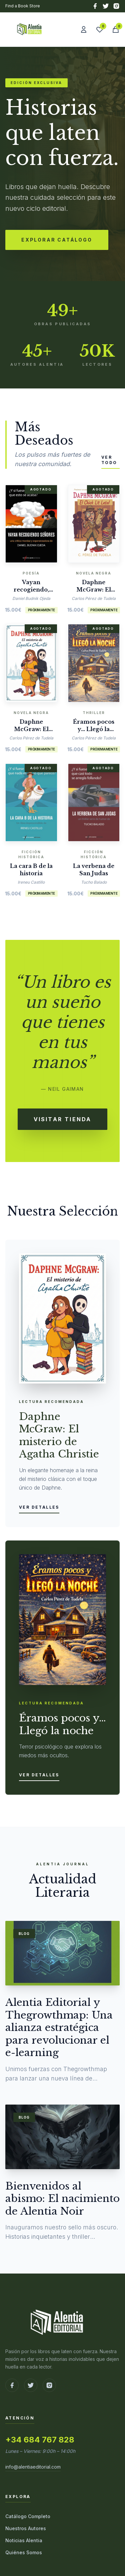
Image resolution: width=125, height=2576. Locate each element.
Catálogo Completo (27, 2516)
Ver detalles (39, 1507)
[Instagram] (116, 6)
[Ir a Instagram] (49, 2385)
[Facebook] (95, 6)
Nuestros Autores (25, 2528)
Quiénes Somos (23, 2552)
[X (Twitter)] (105, 6)
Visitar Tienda (63, 1119)
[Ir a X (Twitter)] (30, 2385)
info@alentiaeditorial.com (33, 2467)
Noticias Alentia (23, 2540)
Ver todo (109, 460)
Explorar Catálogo (56, 240)
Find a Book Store (22, 5)
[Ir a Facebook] (12, 2385)
